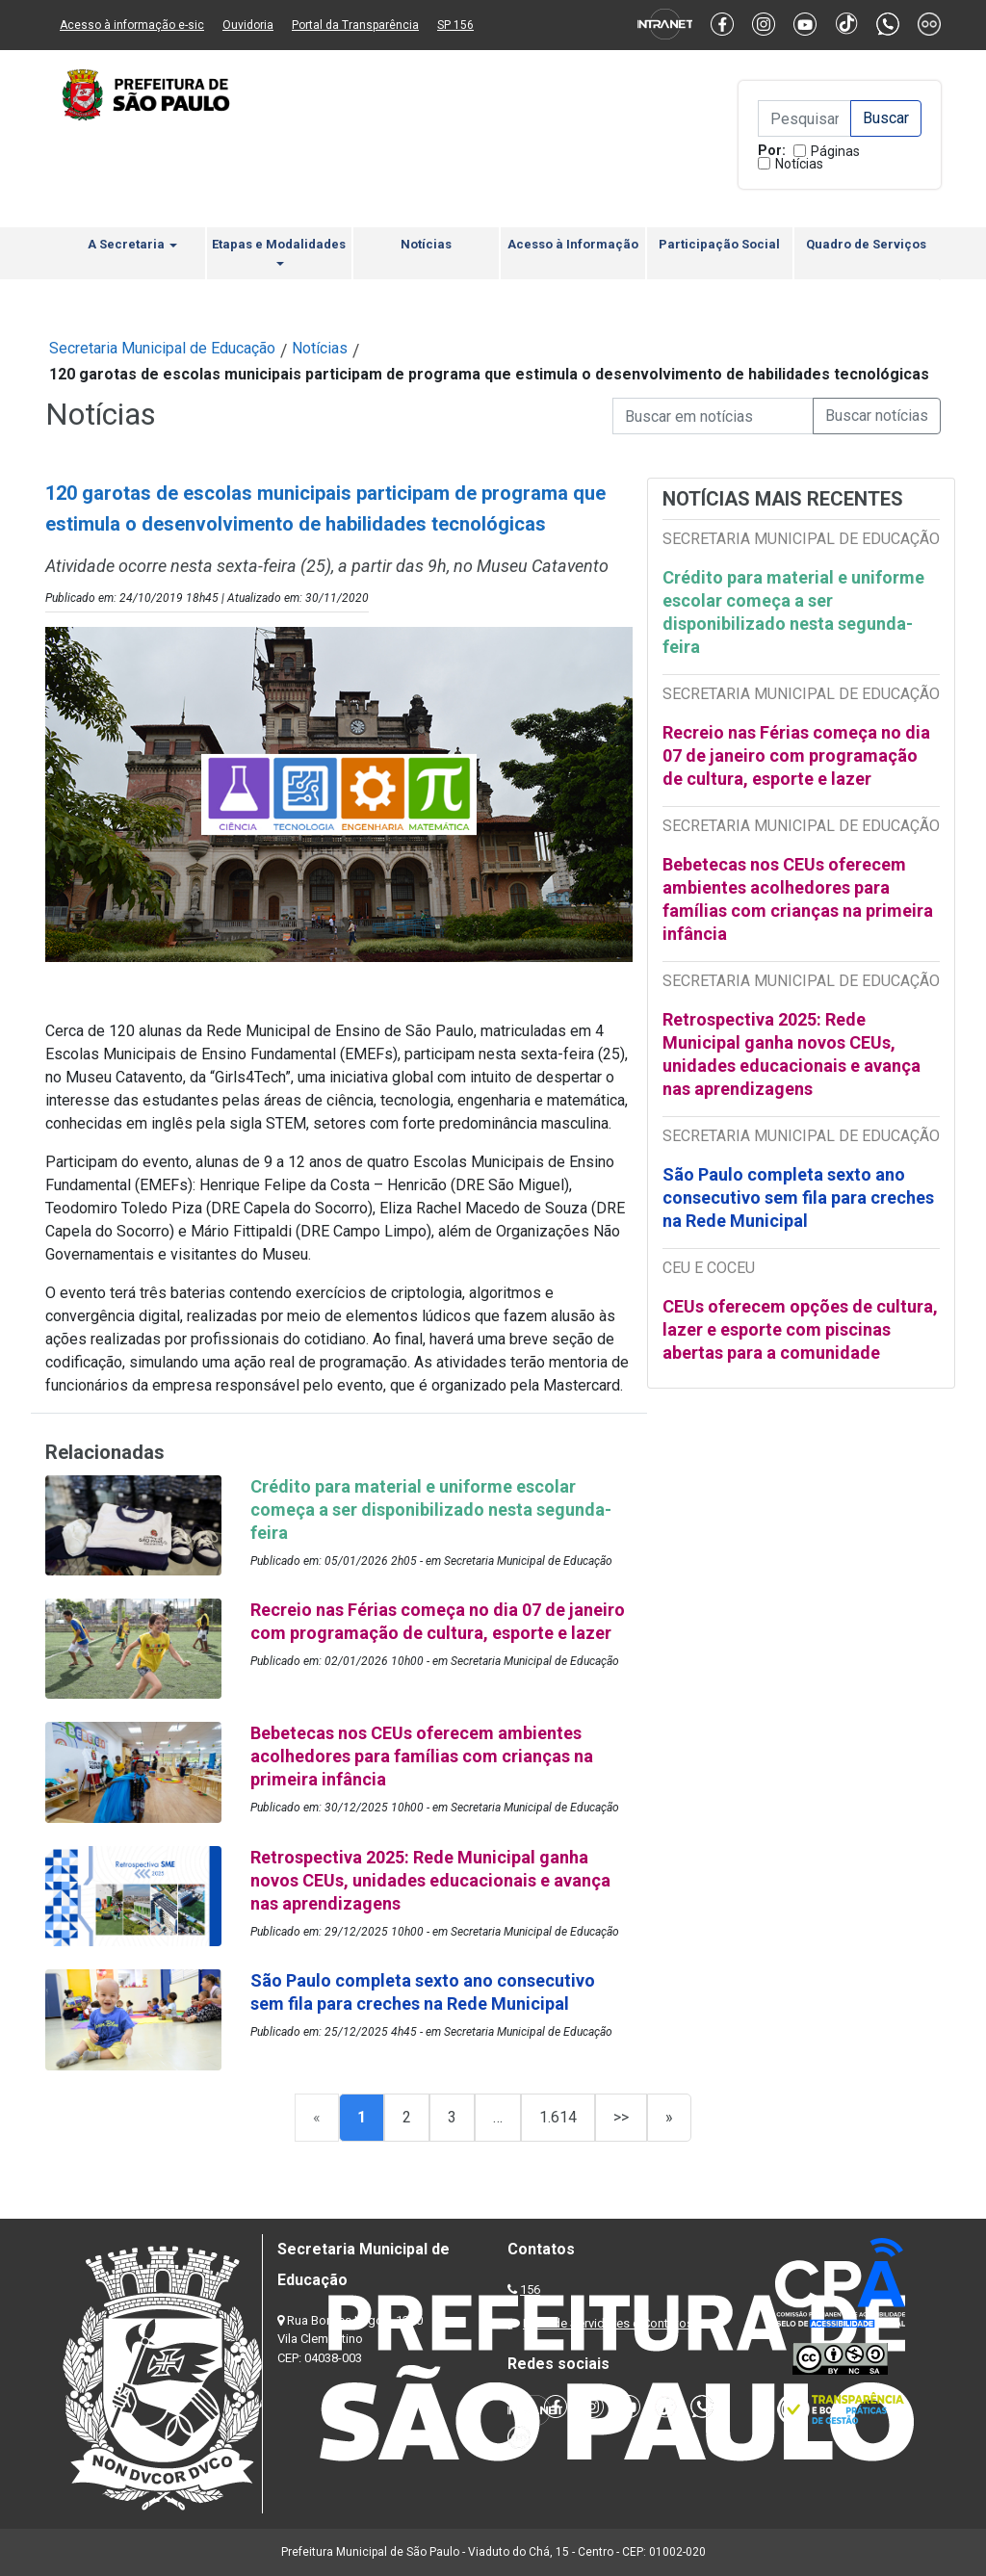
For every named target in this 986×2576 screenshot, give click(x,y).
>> (621, 2117)
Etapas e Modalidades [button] (279, 251)
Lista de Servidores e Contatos (608, 2323)
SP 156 (455, 25)
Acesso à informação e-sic (132, 25)
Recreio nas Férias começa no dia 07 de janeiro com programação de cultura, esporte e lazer (796, 755)
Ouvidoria (247, 25)
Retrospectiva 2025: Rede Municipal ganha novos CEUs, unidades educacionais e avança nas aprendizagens (791, 1054)
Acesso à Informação (572, 244)
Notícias (799, 163)
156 (530, 2289)
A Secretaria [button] (132, 244)
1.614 (558, 2117)
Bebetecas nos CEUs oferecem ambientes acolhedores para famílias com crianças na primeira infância (797, 899)
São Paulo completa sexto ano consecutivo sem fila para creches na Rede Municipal (798, 1197)
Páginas (835, 151)
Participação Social (719, 244)
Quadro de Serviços (866, 244)
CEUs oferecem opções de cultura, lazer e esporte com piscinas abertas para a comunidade (800, 1329)
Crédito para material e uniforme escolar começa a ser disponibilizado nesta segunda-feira (793, 612)
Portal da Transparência (355, 25)
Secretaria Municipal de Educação (162, 348)
